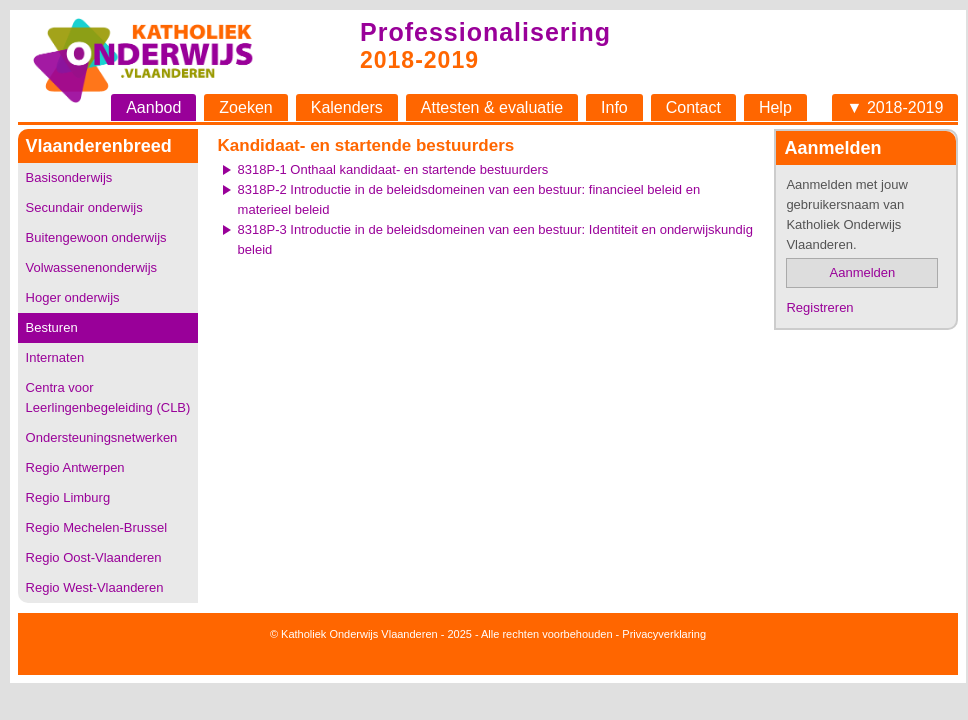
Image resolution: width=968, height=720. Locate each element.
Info (614, 107)
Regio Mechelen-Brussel (97, 527)
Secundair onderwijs (84, 207)
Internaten (55, 357)
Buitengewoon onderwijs (96, 237)
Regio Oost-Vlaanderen (94, 557)
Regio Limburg (68, 497)
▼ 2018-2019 (895, 107)
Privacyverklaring (664, 634)
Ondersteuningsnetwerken (102, 437)
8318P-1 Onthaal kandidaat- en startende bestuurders (393, 169)
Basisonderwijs (69, 177)
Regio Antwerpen (75, 467)
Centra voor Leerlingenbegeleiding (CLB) (108, 397)
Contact (693, 107)
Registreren (819, 307)
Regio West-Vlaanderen (95, 587)
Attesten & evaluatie (492, 107)
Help (775, 107)
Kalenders (347, 107)
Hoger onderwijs (73, 297)
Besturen (52, 327)
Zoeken (245, 107)
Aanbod (153, 107)
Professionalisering (485, 32)
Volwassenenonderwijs (92, 267)
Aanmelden (863, 272)
